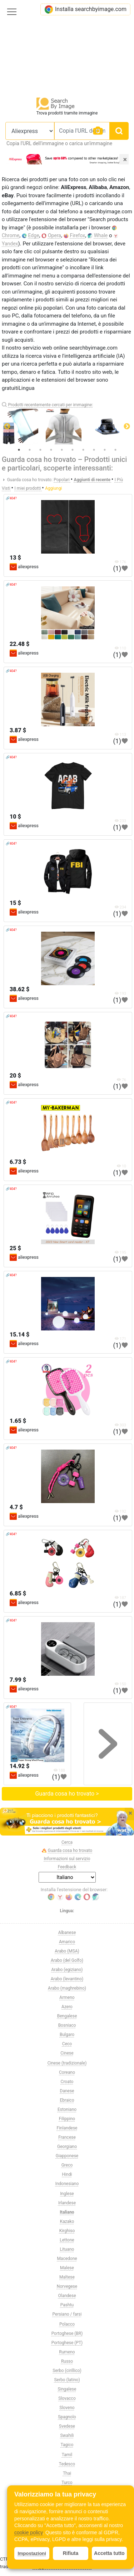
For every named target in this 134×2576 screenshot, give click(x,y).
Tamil (67, 2454)
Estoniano (67, 2109)
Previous (7, 426)
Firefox (77, 235)
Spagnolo (67, 2416)
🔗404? (11, 498)
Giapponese (67, 2155)
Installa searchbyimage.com (85, 9)
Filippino (67, 2118)
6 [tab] (72, 449)
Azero (67, 2006)
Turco (66, 2482)
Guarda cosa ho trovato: (30, 479)
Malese (67, 2267)
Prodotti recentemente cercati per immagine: (50, 404)
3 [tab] (40, 449)
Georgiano (67, 2146)
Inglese (67, 2193)
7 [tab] (83, 449)
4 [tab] (51, 449)
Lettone (67, 2240)
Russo (67, 2361)
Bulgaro (67, 2034)
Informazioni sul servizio (67, 1858)
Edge (33, 235)
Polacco (67, 2324)
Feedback (67, 1866)
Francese (67, 2137)
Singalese (67, 2389)
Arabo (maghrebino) (67, 1988)
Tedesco (67, 2464)
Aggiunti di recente (92, 479)
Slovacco (66, 2398)
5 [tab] (61, 449)
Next (126, 426)
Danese (67, 2090)
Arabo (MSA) (67, 1951)
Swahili (67, 2435)
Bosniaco (67, 2025)
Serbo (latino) (67, 2379)
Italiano (67, 2212)
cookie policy (28, 2532)
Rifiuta (71, 2553)
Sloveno (66, 2407)
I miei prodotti (28, 488)
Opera (54, 235)
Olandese (67, 2295)
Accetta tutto (109, 2553)
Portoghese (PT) (67, 2342)
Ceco (67, 2043)
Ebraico (67, 2100)
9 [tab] (104, 449)
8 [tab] (94, 449)
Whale (101, 235)
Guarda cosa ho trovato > (67, 1793)
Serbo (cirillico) (67, 2370)
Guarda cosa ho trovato (67, 1851)
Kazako (67, 2221)
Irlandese (67, 2202)
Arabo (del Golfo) (67, 1960)
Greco (67, 2165)
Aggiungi (53, 488)
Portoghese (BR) (67, 2333)
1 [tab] (19, 449)
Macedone (67, 2258)
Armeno (66, 1997)
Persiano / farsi (67, 2314)
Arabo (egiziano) (67, 1969)
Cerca (67, 1842)
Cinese (66, 2053)
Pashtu (67, 2304)
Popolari (62, 479)
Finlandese (67, 2128)
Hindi (67, 2174)
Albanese (67, 1932)
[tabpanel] (67, 426)
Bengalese (67, 2016)
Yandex (10, 243)
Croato (67, 2081)
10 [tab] (115, 449)
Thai (67, 2473)
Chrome (10, 235)
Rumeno (67, 2352)
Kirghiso (67, 2230)
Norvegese (67, 2286)
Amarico (67, 1941)
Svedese (67, 2426)
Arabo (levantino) (67, 1978)
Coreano (67, 2072)
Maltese (67, 2277)
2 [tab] (29, 449)
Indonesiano (67, 2183)
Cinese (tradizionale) (67, 2063)
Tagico (67, 2444)
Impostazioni (32, 2553)
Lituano (67, 2249)
